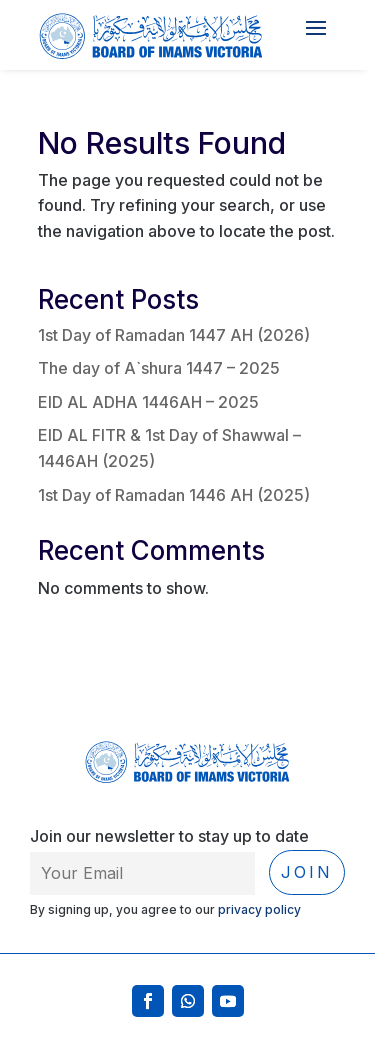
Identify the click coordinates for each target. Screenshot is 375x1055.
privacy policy (259, 909)
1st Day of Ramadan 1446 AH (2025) (174, 495)
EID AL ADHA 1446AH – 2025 (148, 402)
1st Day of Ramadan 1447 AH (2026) (174, 335)
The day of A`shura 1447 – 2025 (159, 368)
